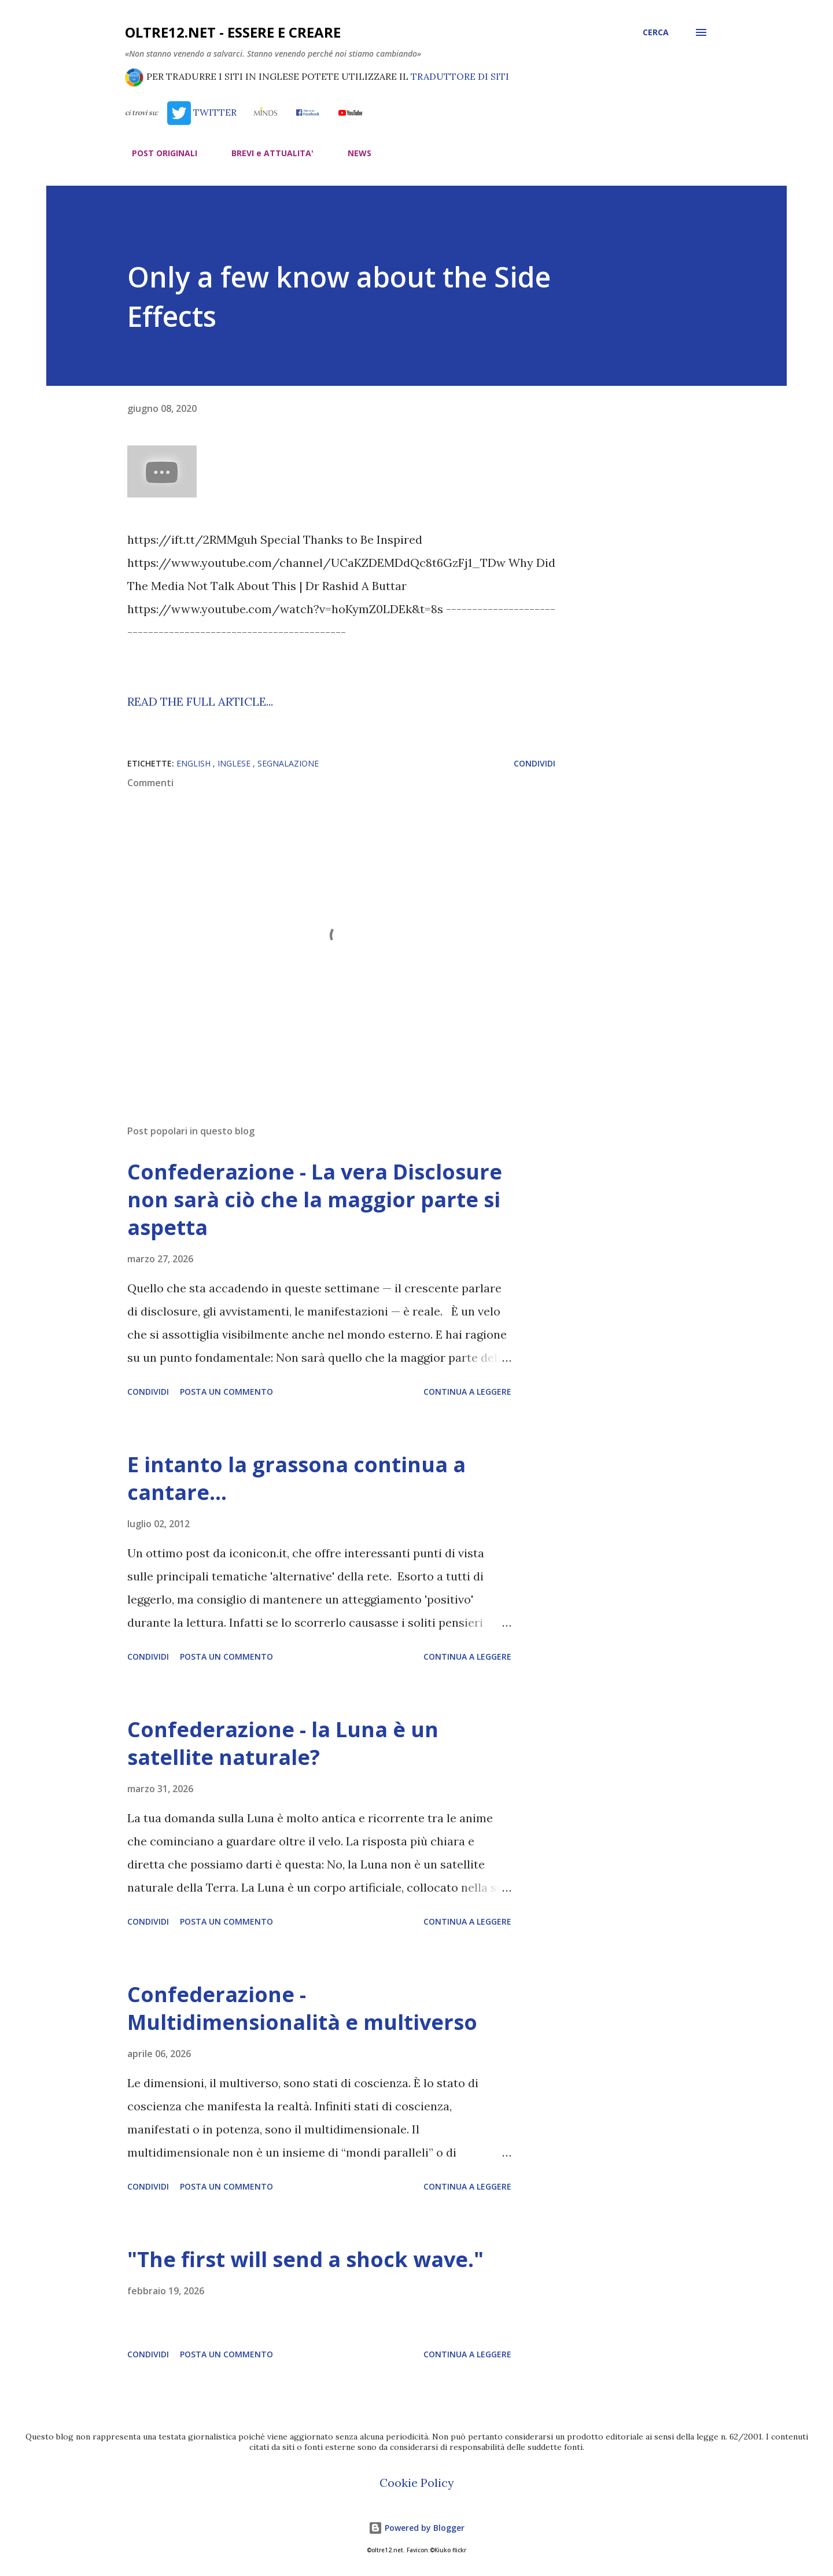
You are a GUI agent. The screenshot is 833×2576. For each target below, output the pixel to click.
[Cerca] (656, 32)
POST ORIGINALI (157, 153)
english (194, 763)
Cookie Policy (416, 2482)
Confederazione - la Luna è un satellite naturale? (282, 1743)
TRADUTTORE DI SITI (460, 76)
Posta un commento (226, 1391)
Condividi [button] (534, 763)
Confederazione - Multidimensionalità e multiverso (302, 2008)
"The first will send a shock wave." (305, 2259)
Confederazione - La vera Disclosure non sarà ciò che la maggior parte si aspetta (314, 1199)
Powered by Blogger (416, 2527)
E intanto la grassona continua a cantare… (296, 1478)
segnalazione (288, 763)
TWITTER (201, 112)
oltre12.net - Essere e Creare (233, 32)
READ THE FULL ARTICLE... (200, 701)
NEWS (352, 153)
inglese (235, 763)
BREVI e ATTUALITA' (265, 153)
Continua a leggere (467, 1391)
